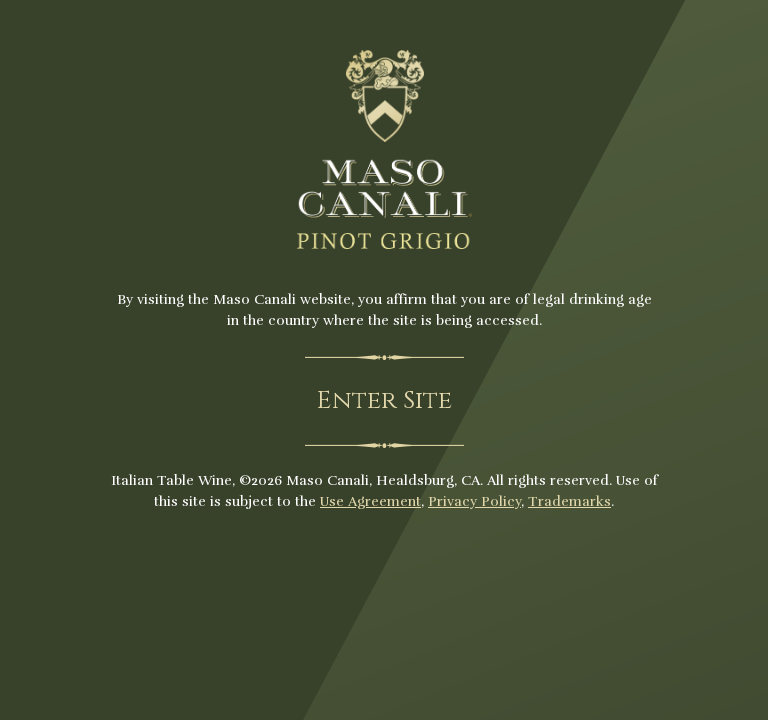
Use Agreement (370, 501)
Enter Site (384, 400)
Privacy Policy (474, 501)
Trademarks (569, 501)
